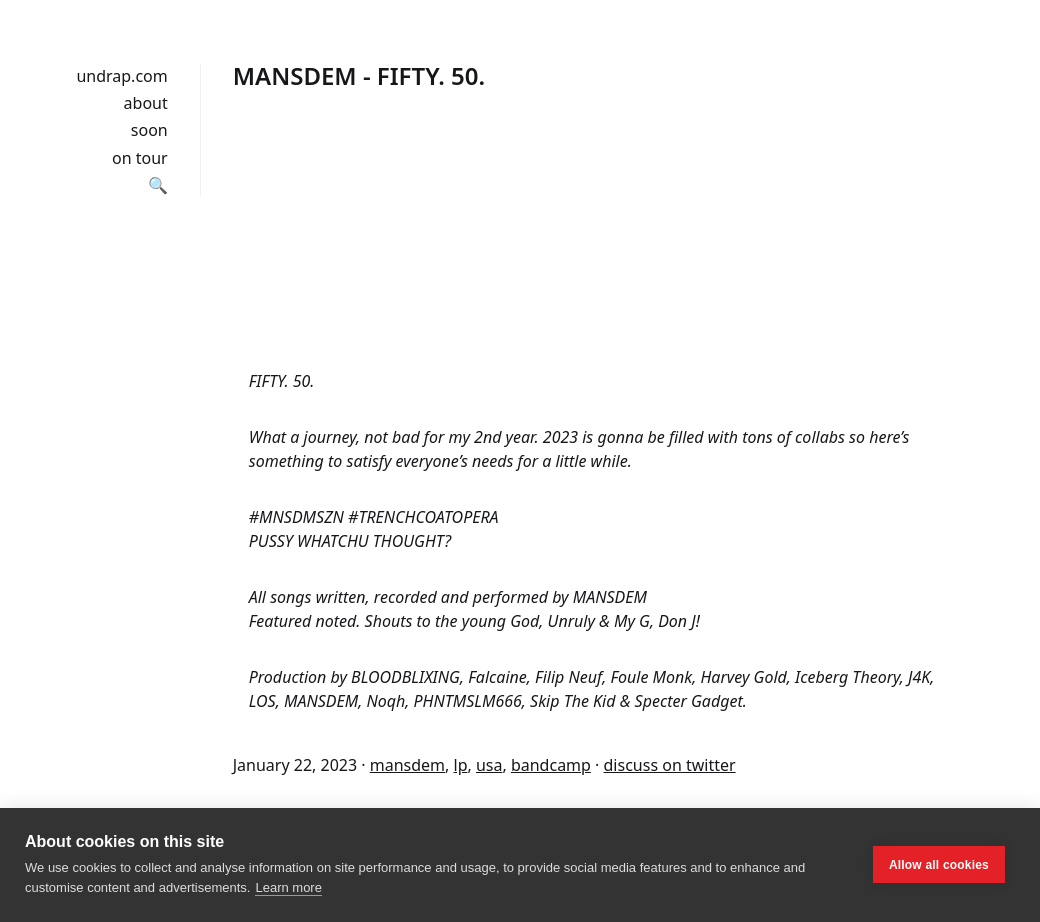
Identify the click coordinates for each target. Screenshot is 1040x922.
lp (461, 765)
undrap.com (121, 76)
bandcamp (551, 765)
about (146, 103)
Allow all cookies (939, 865)
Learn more (288, 887)
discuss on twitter (670, 765)
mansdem (407, 765)
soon (149, 130)
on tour (140, 158)
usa (489, 765)
